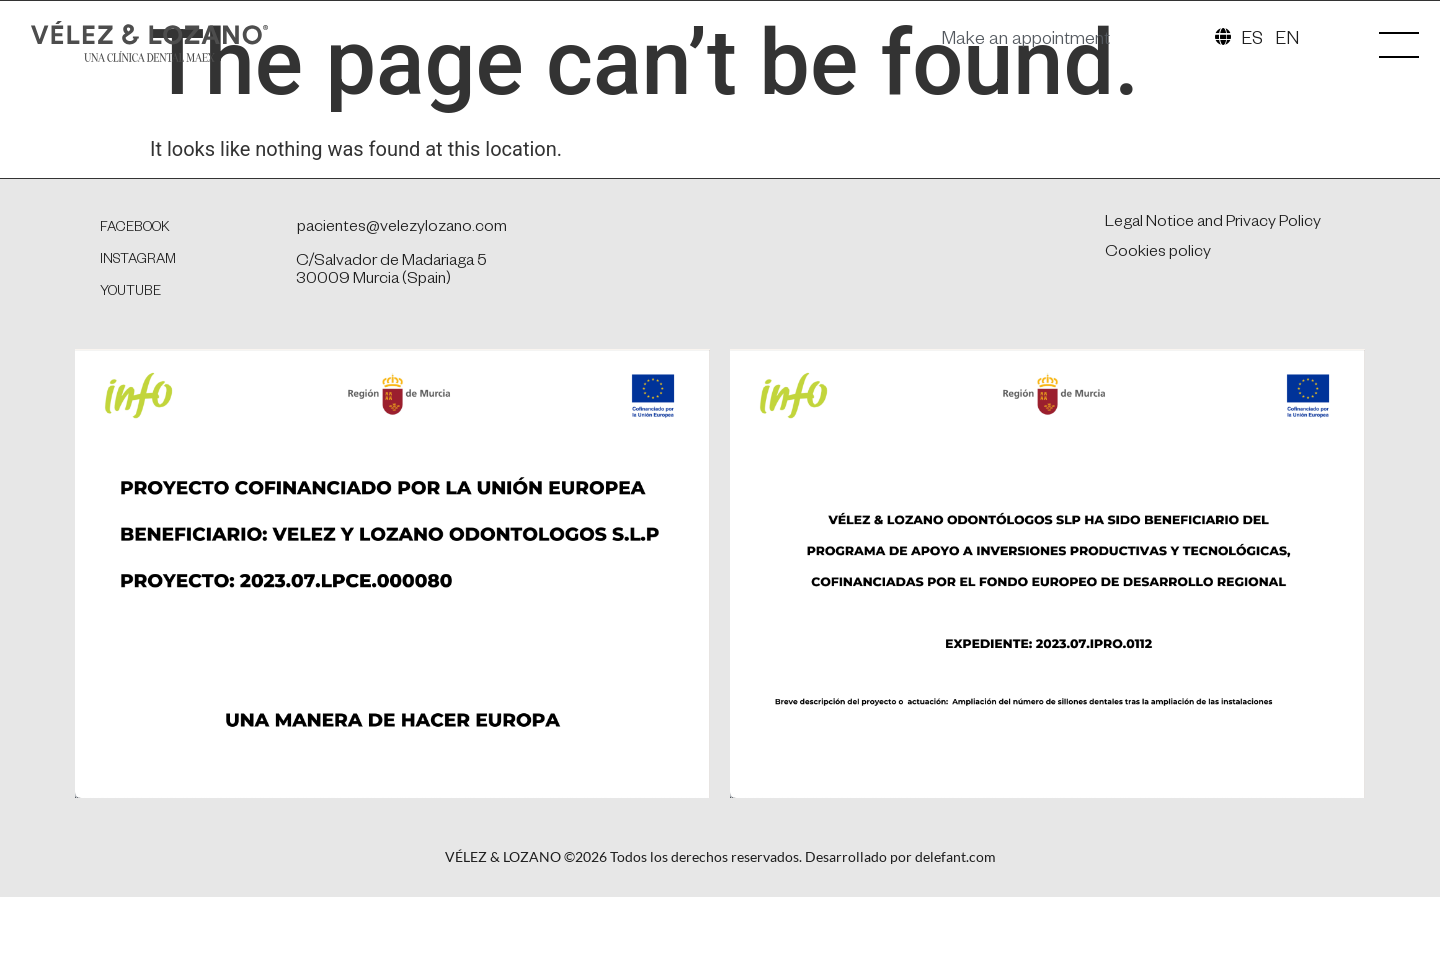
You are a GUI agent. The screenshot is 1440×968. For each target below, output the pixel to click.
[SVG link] (189, 48)
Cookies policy (1158, 350)
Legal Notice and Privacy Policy (1213, 320)
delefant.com (955, 952)
